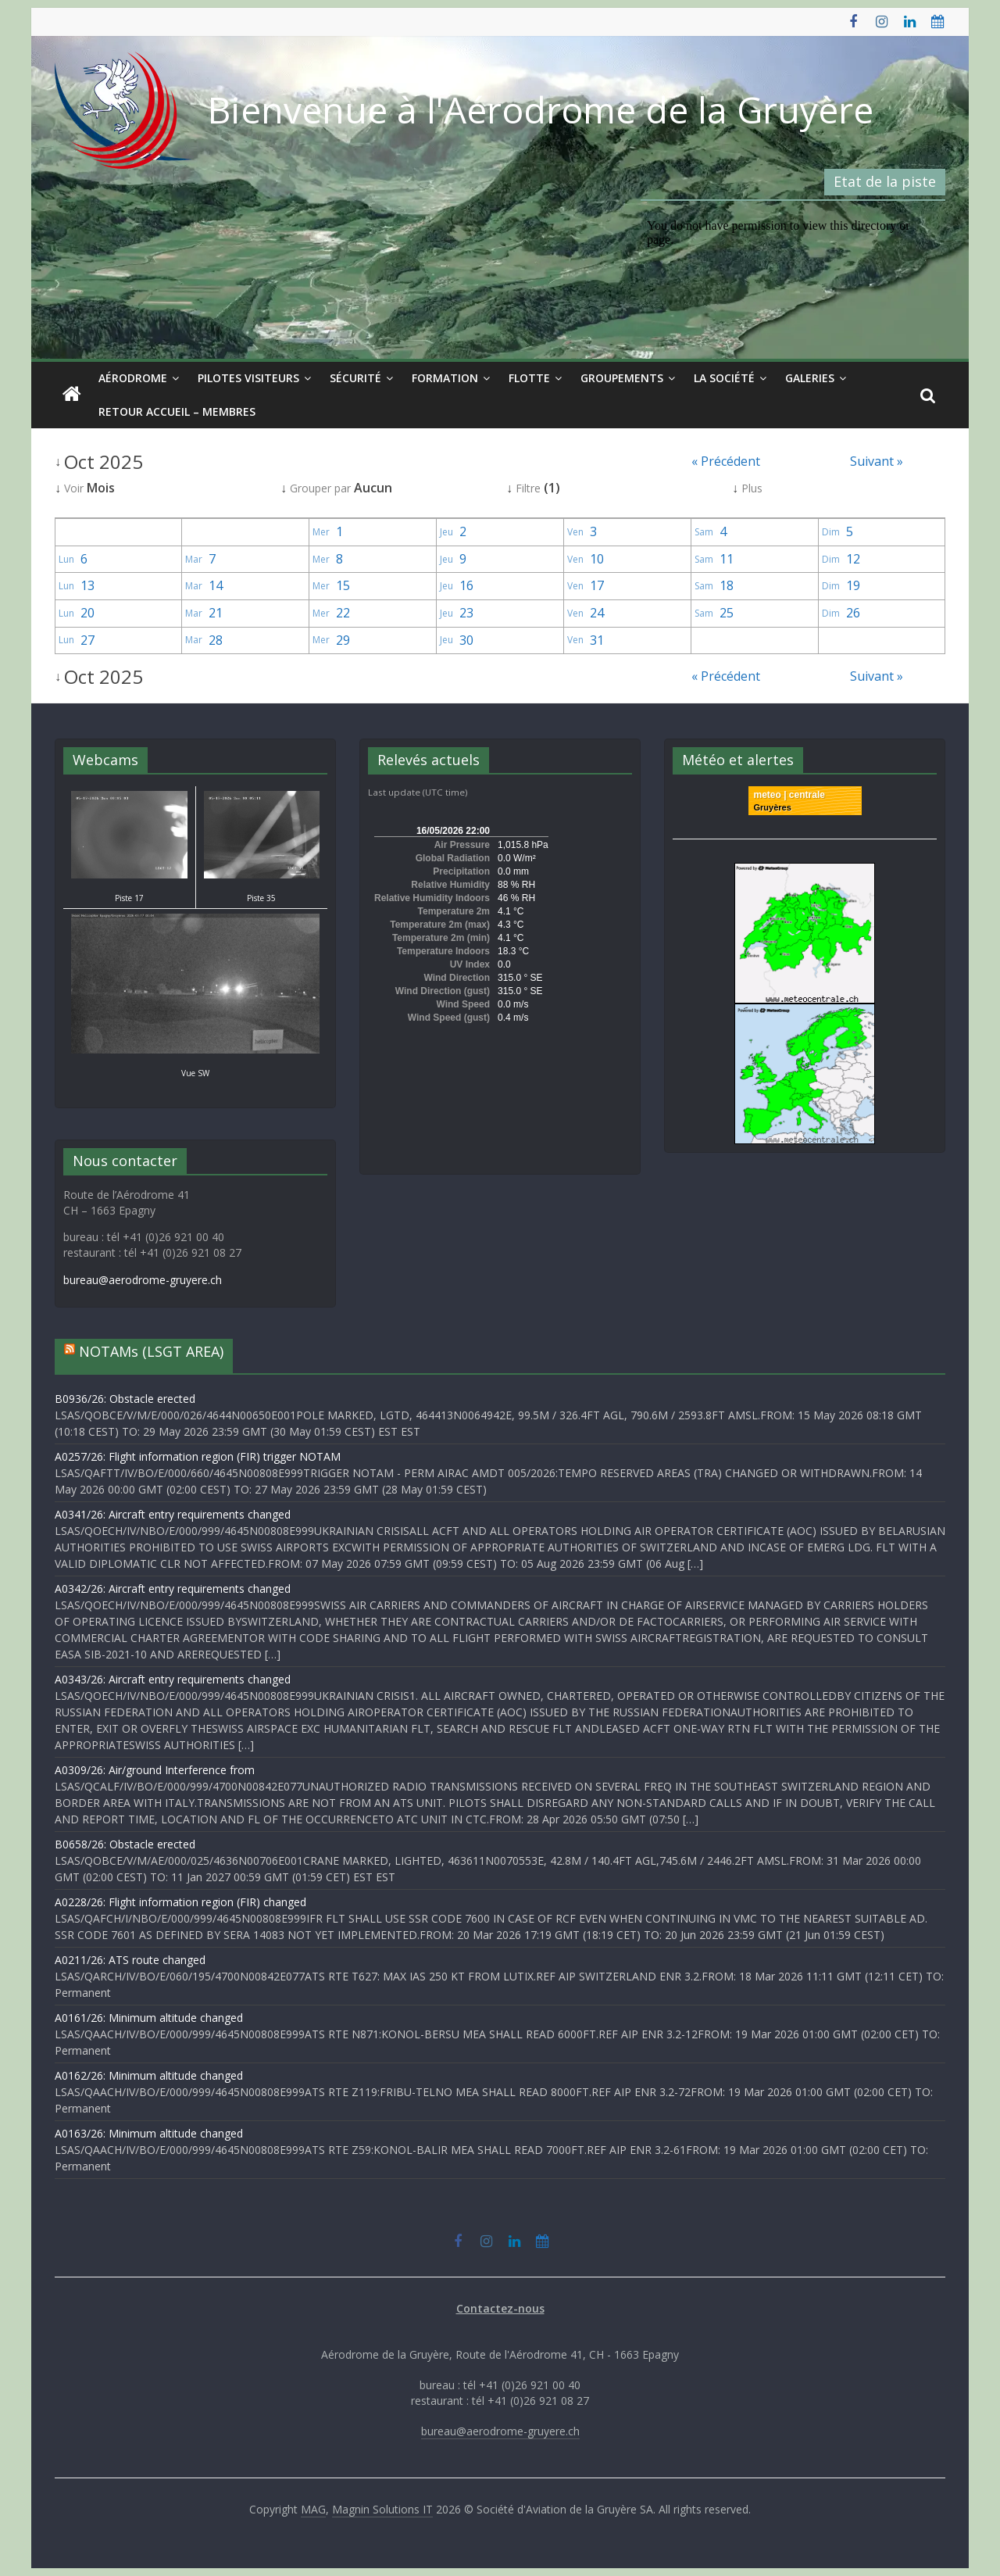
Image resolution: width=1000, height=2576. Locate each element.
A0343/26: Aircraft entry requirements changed (173, 1679)
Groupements (621, 377)
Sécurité (355, 377)
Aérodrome (132, 377)
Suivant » (876, 461)
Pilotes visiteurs (248, 377)
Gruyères (772, 807)
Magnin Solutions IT (382, 2509)
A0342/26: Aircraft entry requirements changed (173, 1588)
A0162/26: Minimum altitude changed (149, 2075)
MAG (313, 2509)
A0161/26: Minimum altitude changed (149, 2017)
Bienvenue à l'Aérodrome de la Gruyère (540, 109)
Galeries (809, 377)
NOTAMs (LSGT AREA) (151, 1351)
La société (724, 377)
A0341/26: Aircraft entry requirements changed (173, 1514)
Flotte (529, 377)
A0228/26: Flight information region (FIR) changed (180, 1901)
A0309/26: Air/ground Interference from (155, 1769)
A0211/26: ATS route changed (130, 1959)
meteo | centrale (789, 794)
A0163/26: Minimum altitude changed (149, 2133)
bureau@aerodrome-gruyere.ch (142, 1279)
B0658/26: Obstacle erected (125, 1844)
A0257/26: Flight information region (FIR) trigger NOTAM (198, 1456)
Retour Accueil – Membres (176, 411)
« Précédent (725, 461)
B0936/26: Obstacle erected (125, 1398)
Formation (445, 377)
